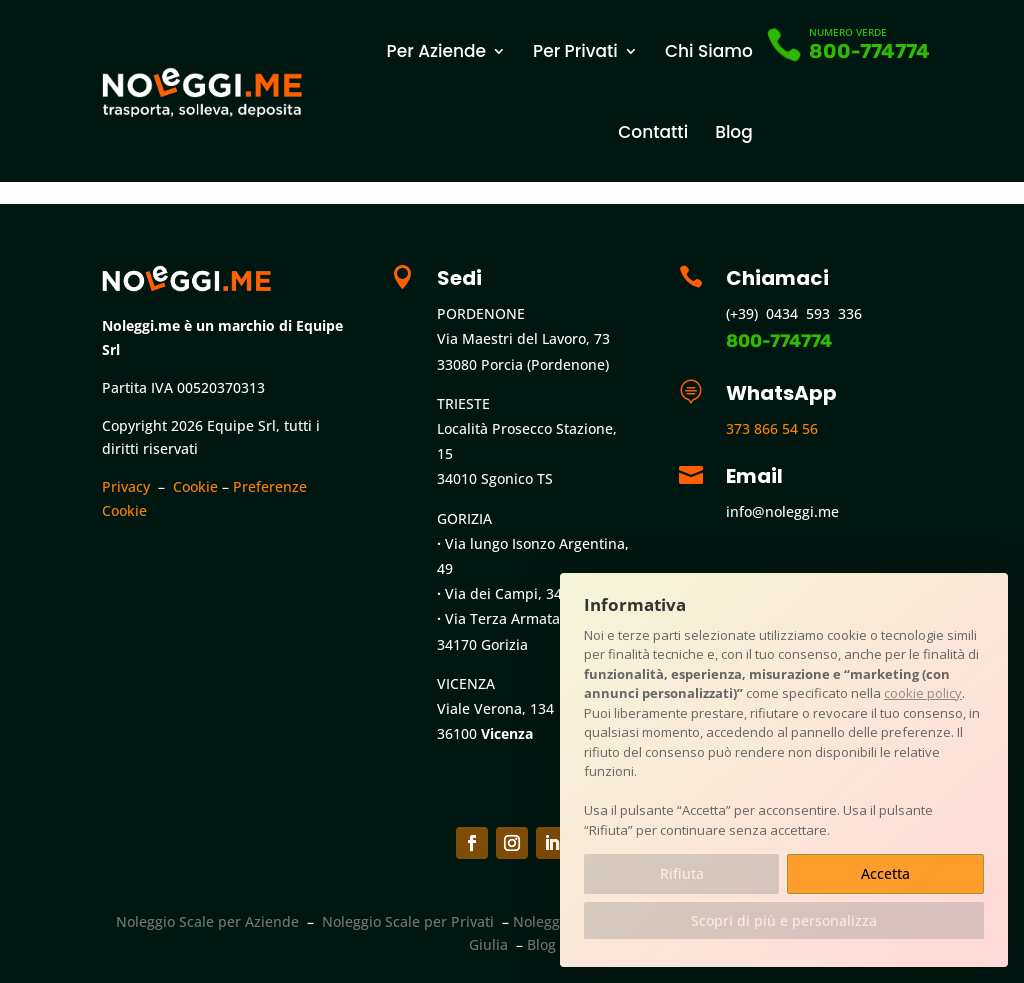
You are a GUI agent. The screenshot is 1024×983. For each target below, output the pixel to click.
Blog (734, 132)
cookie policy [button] (923, 693)
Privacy (126, 486)
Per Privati (575, 51)
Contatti (653, 132)
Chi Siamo (709, 51)
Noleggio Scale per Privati (408, 921)
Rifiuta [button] (682, 873)
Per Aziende (436, 51)
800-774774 (869, 51)
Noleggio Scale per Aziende (207, 921)
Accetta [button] (885, 873)
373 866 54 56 (772, 428)
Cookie (195, 486)
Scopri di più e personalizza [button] (784, 920)
